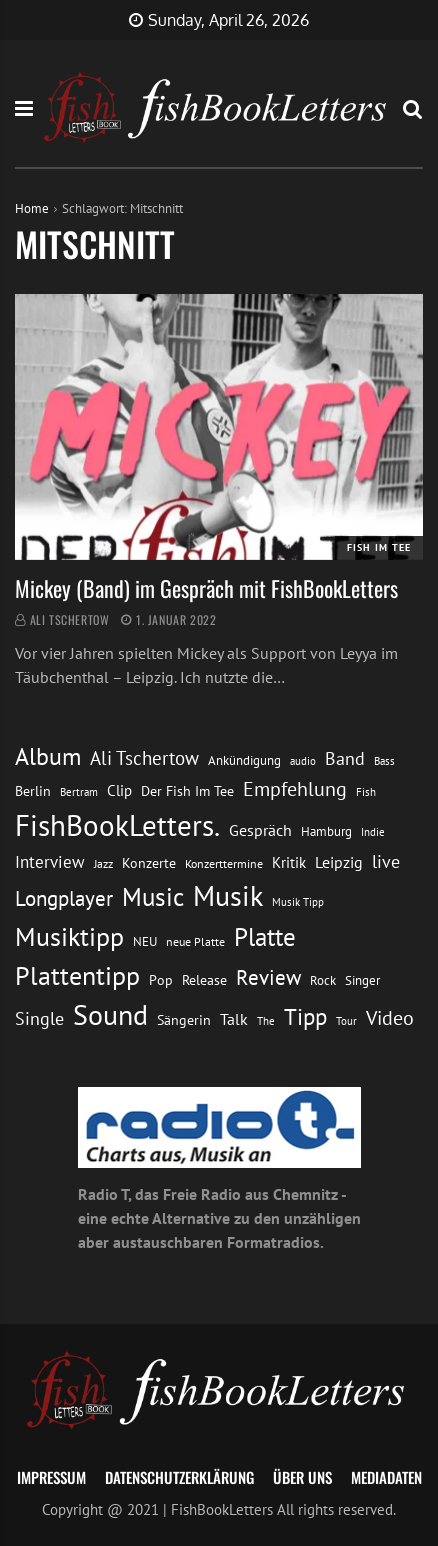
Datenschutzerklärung (179, 1477)
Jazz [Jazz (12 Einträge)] (103, 863)
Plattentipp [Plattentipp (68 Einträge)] (77, 975)
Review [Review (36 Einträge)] (268, 977)
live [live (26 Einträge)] (386, 861)
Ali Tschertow (70, 619)
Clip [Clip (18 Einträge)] (119, 790)
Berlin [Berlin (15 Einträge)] (33, 791)
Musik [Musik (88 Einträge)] (228, 896)
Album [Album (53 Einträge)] (48, 756)
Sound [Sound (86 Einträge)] (110, 1015)
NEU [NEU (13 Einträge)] (145, 941)
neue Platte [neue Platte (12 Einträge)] (195, 941)
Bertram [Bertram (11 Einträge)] (79, 791)
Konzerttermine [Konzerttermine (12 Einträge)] (224, 863)
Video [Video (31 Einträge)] (390, 1017)
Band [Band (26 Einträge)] (345, 758)
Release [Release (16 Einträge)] (204, 980)
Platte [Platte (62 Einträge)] (265, 937)
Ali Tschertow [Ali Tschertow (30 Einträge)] (144, 758)
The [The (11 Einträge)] (266, 1020)
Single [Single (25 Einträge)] (39, 1018)
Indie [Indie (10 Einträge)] (373, 832)
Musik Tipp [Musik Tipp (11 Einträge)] (298, 901)
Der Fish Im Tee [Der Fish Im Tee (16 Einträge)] (187, 791)
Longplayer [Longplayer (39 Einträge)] (64, 898)
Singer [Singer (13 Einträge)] (362, 980)
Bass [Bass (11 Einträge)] (384, 760)
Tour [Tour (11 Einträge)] (346, 1020)
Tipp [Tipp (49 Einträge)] (305, 1016)
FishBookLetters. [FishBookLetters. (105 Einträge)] (117, 825)
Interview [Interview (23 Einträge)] (50, 862)
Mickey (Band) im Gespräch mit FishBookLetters (206, 588)
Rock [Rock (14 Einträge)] (323, 980)
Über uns (302, 1477)
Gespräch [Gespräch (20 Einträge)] (260, 830)
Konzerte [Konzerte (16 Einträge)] (149, 863)
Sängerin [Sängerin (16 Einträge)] (184, 1020)
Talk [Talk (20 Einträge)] (234, 1019)
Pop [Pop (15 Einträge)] (161, 980)
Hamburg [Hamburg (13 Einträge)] (326, 831)
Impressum (51, 1477)
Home (32, 208)
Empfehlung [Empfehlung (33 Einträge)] (295, 788)
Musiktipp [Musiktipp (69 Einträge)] (69, 936)
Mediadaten (386, 1477)
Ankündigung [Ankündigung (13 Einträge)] (244, 760)
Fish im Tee (379, 547)
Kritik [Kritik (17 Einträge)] (289, 862)
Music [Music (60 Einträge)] (153, 897)
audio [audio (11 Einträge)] (303, 760)
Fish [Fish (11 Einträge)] (366, 791)
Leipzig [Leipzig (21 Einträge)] (339, 862)
